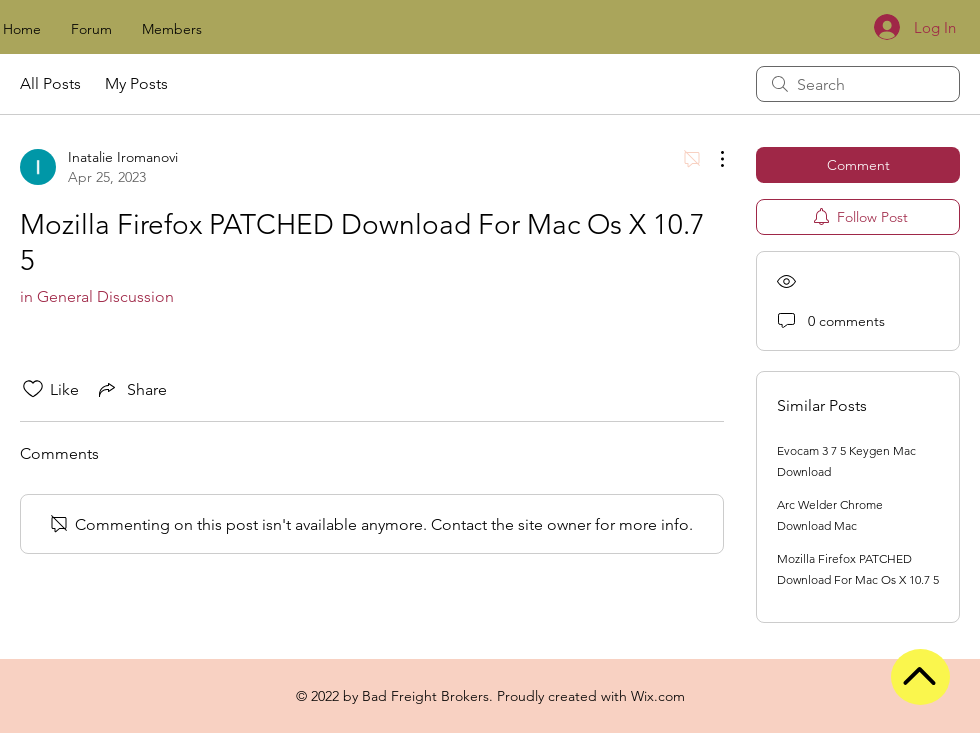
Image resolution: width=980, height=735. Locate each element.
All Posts (50, 83)
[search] (858, 84)
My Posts (136, 83)
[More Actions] (712, 159)
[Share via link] (131, 389)
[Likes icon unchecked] (33, 389)
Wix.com (658, 696)
